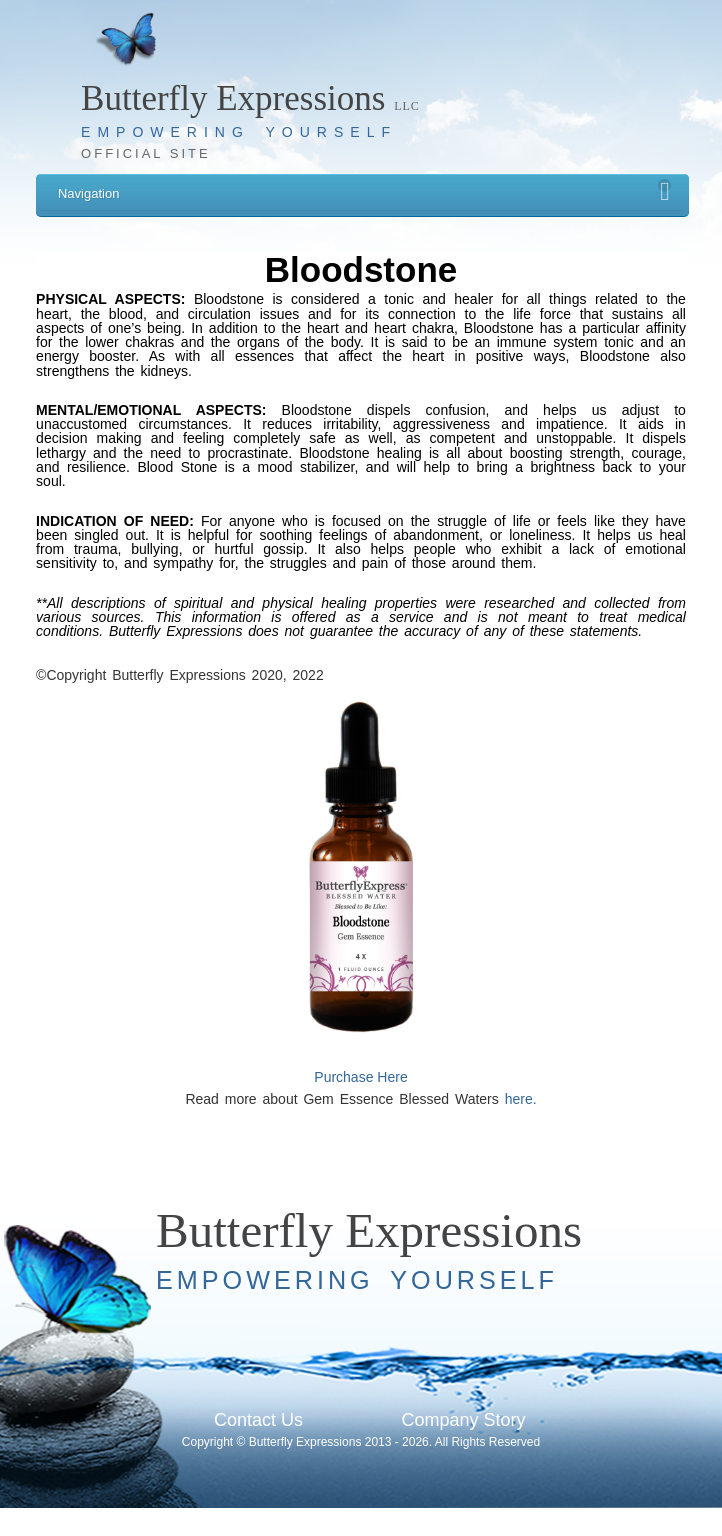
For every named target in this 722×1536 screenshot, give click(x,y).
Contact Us (258, 1420)
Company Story (463, 1420)
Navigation (364, 190)
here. (521, 1099)
